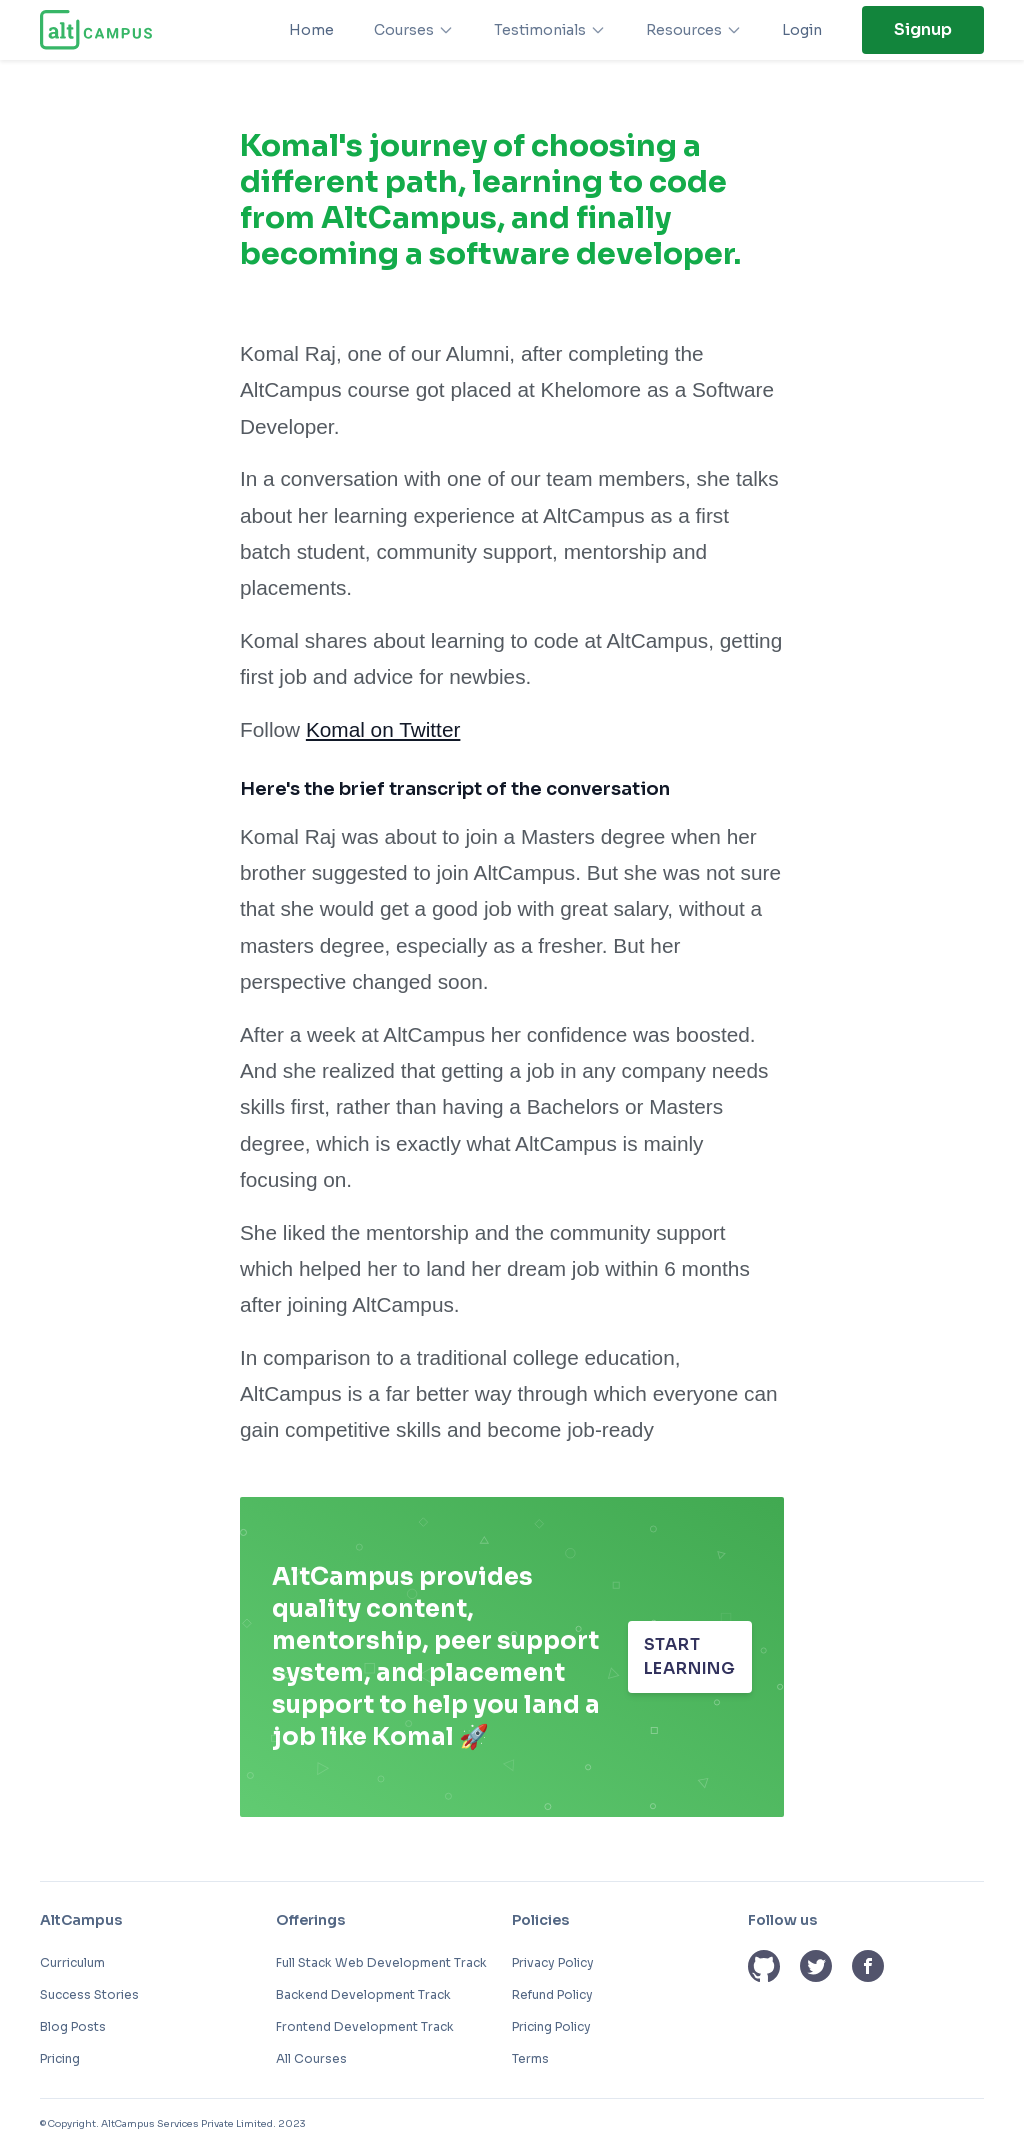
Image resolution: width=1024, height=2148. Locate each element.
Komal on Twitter (383, 729)
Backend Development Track (363, 1994)
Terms (530, 2058)
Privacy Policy (553, 1962)
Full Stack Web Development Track (381, 1962)
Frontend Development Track (365, 2026)
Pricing (60, 2058)
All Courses (311, 2058)
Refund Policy (552, 1994)
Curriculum (72, 1962)
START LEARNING (690, 1656)
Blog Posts (73, 2026)
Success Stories (89, 1994)
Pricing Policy (551, 2026)
